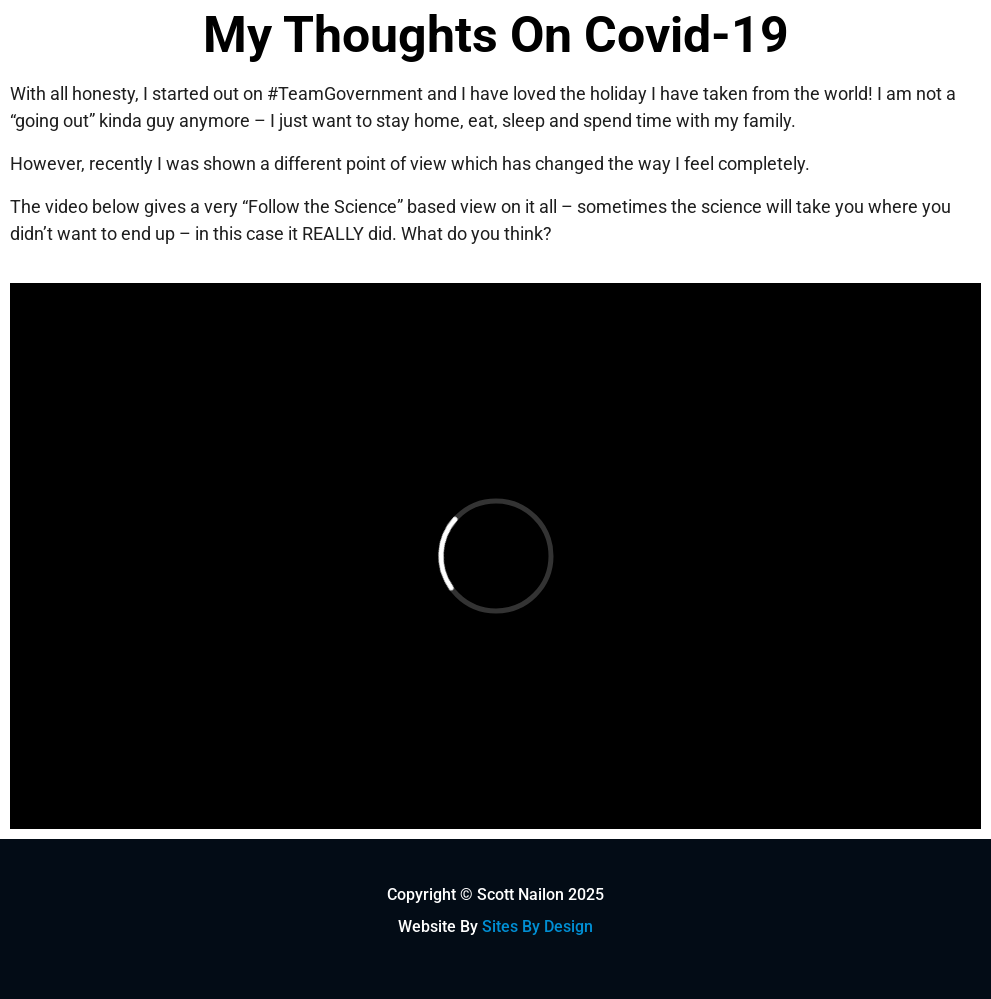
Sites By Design (537, 926)
